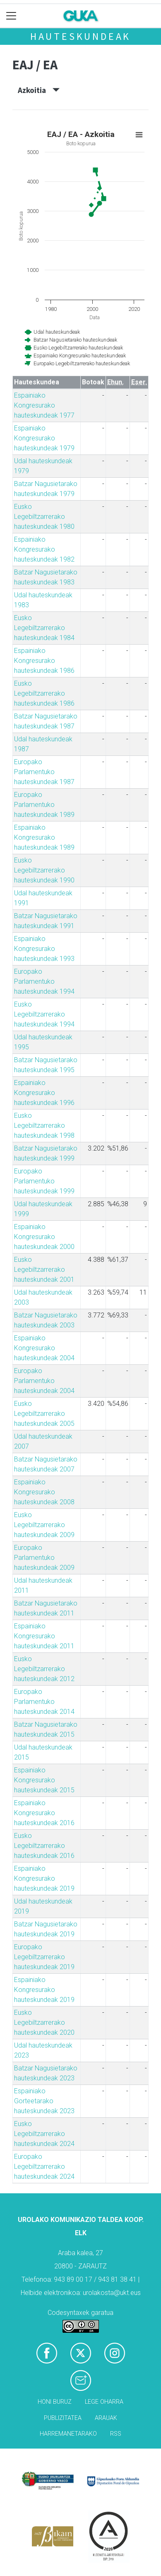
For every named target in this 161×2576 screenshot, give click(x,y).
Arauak (106, 2418)
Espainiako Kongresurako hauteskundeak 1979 (44, 438)
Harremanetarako (68, 2433)
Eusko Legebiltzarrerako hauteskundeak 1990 (44, 870)
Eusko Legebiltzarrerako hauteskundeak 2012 (44, 1669)
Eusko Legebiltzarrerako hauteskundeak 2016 (44, 1846)
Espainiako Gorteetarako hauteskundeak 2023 (44, 2101)
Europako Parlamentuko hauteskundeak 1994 (44, 981)
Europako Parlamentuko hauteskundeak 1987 (44, 772)
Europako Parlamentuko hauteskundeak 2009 (44, 1558)
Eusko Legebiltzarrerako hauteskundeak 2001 (44, 1269)
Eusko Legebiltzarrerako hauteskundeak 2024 (44, 2134)
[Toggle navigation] (11, 16)
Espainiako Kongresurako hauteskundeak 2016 (44, 1813)
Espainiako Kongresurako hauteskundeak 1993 (44, 949)
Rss (115, 2433)
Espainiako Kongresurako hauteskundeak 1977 (44, 405)
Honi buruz (55, 2401)
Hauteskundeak (80, 36)
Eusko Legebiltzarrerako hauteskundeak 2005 (44, 1413)
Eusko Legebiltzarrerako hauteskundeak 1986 (44, 693)
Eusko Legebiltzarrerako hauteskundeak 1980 (44, 516)
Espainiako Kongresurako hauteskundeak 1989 (44, 837)
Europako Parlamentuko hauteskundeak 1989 (44, 805)
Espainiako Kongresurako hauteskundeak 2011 (44, 1636)
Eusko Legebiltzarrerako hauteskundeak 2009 (44, 1525)
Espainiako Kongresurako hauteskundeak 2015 (44, 1780)
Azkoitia (39, 90)
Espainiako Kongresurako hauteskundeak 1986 (44, 661)
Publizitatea (63, 2418)
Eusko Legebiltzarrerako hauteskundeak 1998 (44, 1125)
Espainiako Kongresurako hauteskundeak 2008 (44, 1492)
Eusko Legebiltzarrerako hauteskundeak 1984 (44, 628)
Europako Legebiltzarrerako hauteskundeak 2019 (44, 1957)
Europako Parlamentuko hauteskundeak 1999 (44, 1181)
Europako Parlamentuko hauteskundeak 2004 (44, 1381)
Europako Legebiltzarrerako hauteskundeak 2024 (44, 2166)
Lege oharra (104, 2401)
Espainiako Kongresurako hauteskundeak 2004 (44, 1348)
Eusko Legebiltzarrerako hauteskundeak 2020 (44, 2022)
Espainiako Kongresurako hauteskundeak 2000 (44, 1237)
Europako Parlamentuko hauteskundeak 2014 (44, 1702)
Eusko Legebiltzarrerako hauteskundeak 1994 (44, 1014)
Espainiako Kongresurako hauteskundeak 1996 (44, 1093)
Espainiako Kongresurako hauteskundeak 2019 (44, 1878)
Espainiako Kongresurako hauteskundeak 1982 (44, 549)
